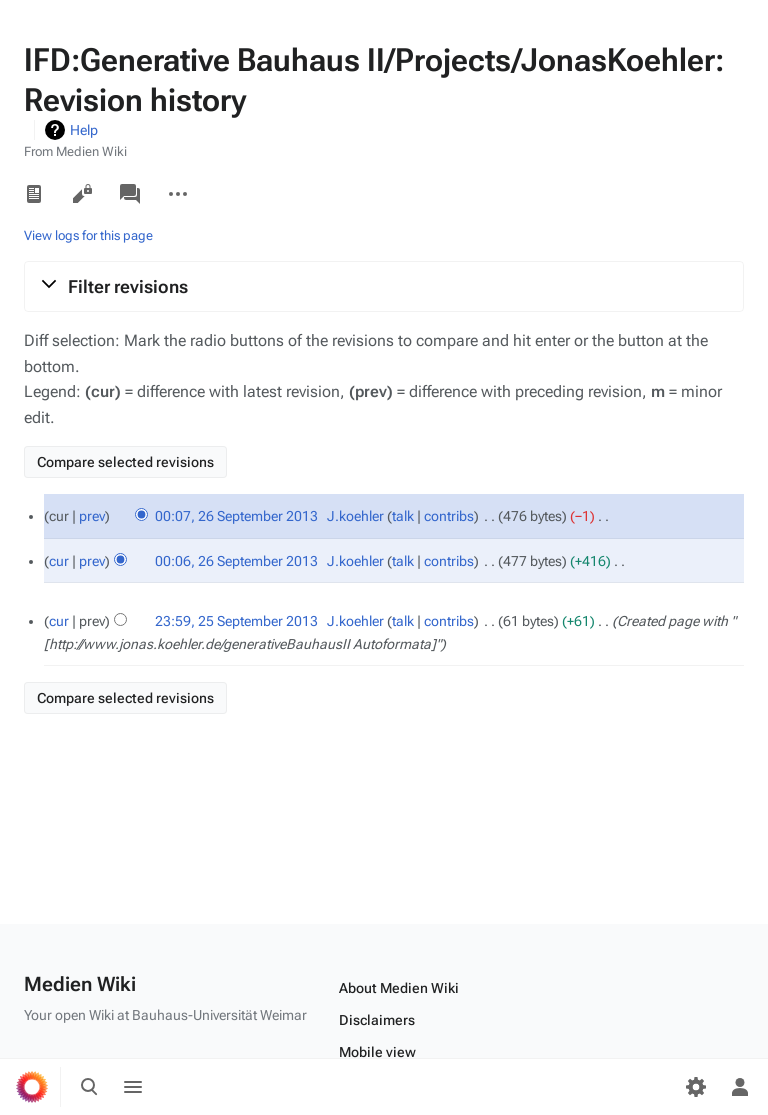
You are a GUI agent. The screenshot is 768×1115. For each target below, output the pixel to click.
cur (59, 561)
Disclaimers (377, 1020)
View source (82, 194)
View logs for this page (88, 235)
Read (34, 194)
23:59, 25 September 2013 (236, 621)
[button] (384, 286)
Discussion (130, 194)
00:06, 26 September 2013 (236, 561)
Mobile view (377, 1052)
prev (92, 516)
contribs (449, 516)
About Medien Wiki (399, 988)
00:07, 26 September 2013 (236, 516)
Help (84, 130)
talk (403, 516)
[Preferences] (696, 1087)
